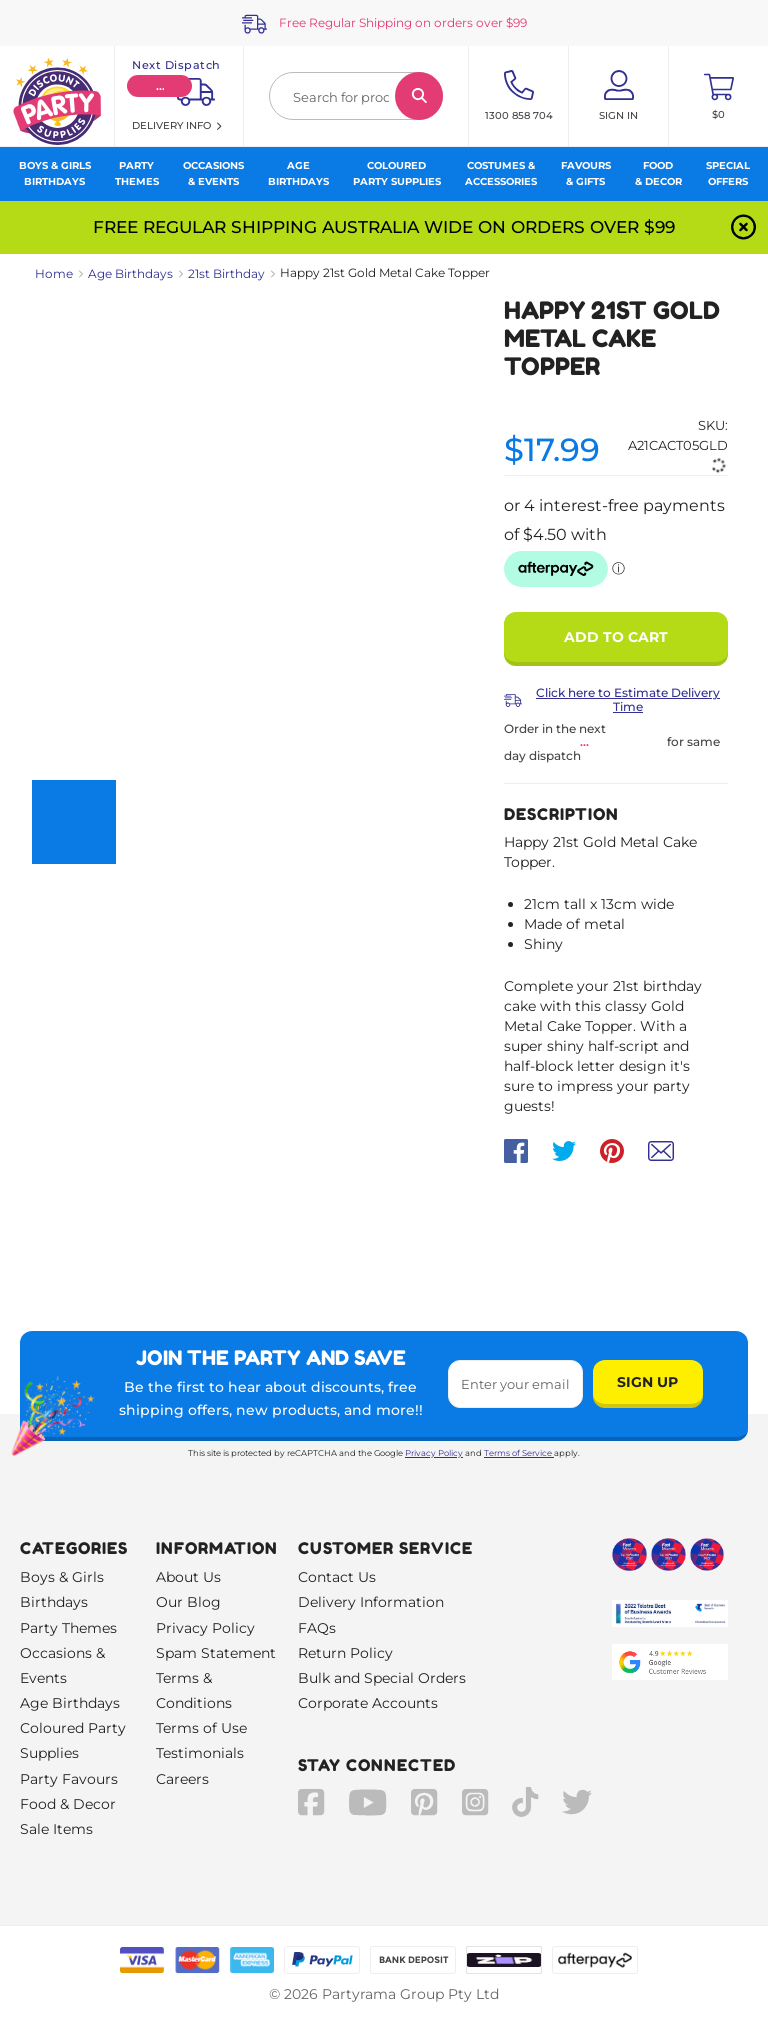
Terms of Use (201, 1728)
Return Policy (345, 1653)
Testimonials (200, 1753)
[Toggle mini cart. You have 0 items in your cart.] (718, 96)
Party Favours (69, 1779)
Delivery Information (371, 1602)
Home (54, 273)
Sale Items (56, 1829)
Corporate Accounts (368, 1703)
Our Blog (188, 1602)
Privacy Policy (434, 1453)
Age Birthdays (130, 273)
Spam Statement (216, 1653)
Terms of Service (519, 1453)
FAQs (317, 1628)
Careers (182, 1779)
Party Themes (68, 1628)
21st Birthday (226, 273)
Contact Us (337, 1577)
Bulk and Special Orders (382, 1678)
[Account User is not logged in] (618, 96)
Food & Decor (68, 1804)
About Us (188, 1577)
